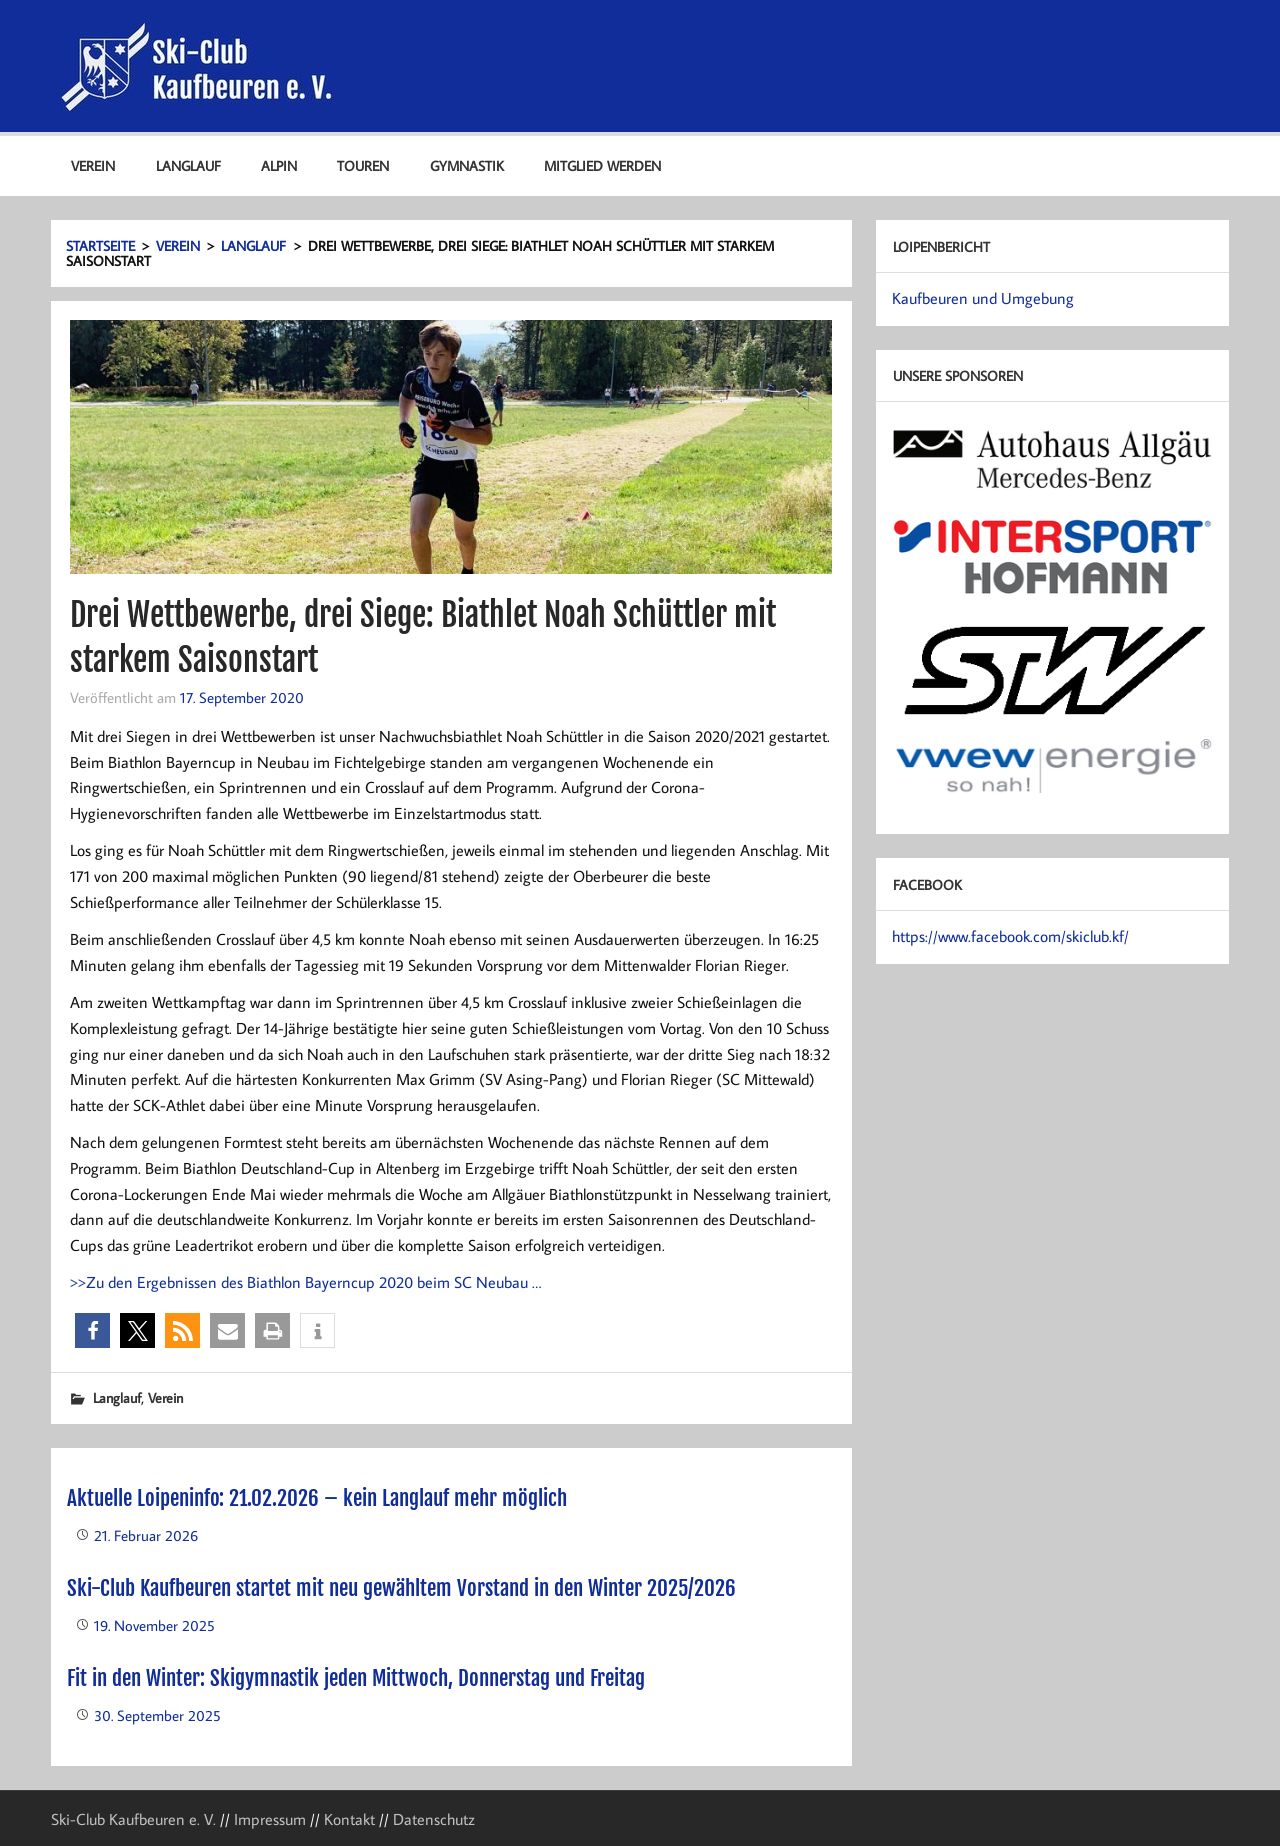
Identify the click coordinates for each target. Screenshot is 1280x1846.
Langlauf (188, 165)
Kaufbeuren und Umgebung (983, 298)
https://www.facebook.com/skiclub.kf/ (1010, 936)
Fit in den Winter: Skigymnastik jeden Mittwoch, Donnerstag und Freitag (356, 1678)
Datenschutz (434, 1819)
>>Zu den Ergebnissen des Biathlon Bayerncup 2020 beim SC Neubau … (305, 1282)
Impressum (270, 1819)
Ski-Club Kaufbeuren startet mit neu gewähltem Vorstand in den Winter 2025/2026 (401, 1588)
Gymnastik (467, 165)
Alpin (279, 165)
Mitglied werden (602, 165)
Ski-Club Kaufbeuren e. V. (133, 1819)
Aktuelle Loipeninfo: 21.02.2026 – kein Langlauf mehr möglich (317, 1498)
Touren (363, 165)
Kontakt (349, 1819)
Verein (93, 165)
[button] (92, 1330)
